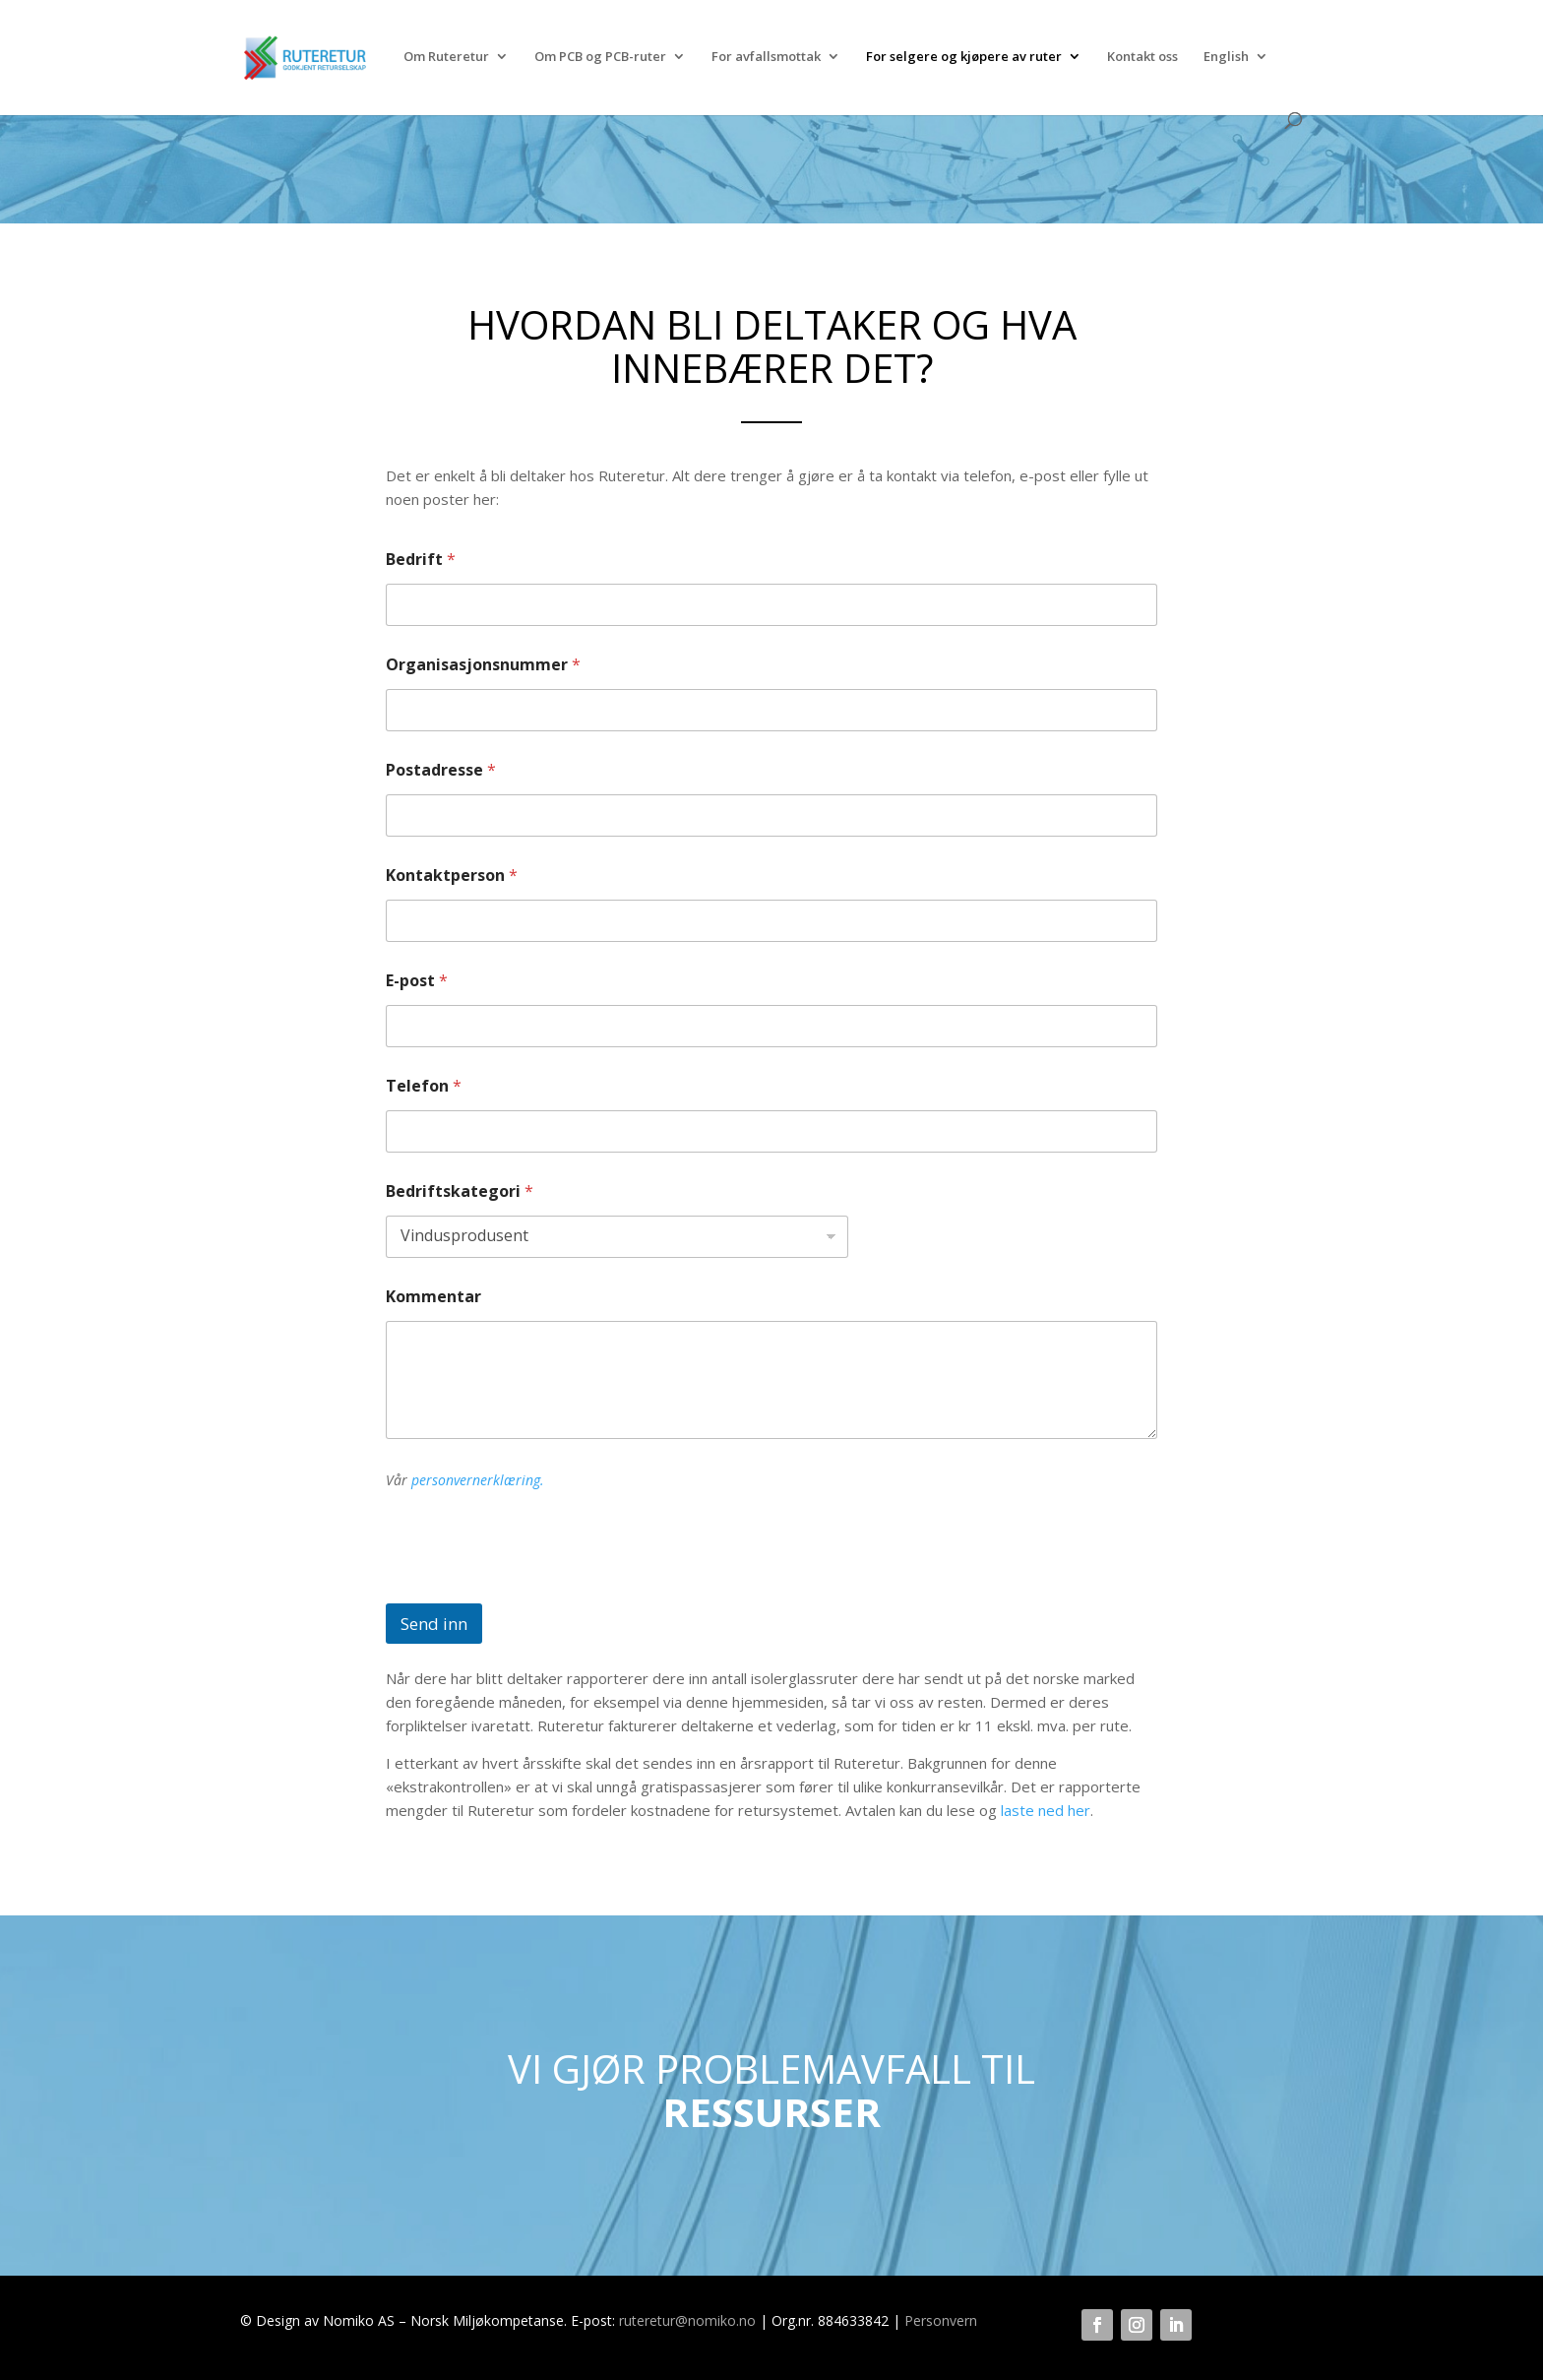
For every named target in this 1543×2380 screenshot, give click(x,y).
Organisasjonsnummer (483, 665)
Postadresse (441, 770)
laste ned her (1045, 1810)
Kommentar (433, 1296)
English (1226, 57)
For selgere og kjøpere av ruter (964, 57)
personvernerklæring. (477, 1480)
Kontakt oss (1142, 57)
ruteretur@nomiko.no (687, 2320)
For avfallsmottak (766, 57)
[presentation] (535, 1590)
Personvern (940, 2320)
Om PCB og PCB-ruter (600, 57)
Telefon (424, 1086)
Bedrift (421, 559)
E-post (417, 980)
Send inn (434, 1623)
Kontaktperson (452, 875)
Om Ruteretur (446, 57)
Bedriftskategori (459, 1191)
